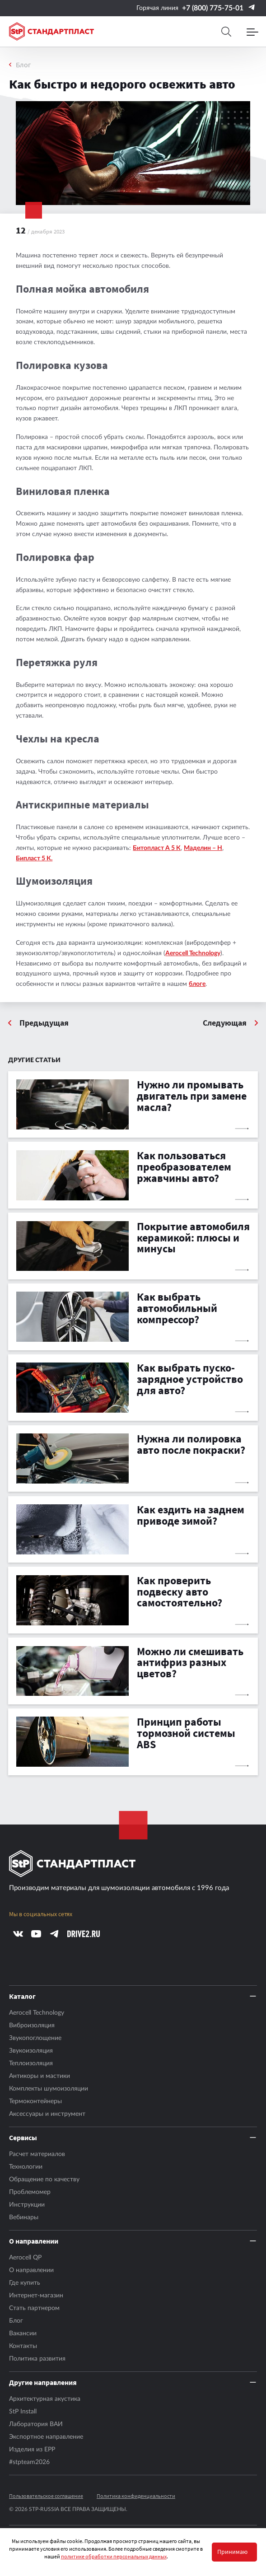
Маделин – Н (203, 848)
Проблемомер (30, 2192)
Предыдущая (44, 1023)
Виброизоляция (32, 2025)
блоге (197, 984)
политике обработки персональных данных (114, 2556)
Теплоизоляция (31, 2063)
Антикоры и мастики (39, 2076)
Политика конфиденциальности (136, 2496)
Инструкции (27, 2205)
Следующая (225, 1023)
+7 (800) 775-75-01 (212, 8)
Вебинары (23, 2217)
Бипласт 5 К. (34, 858)
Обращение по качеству (44, 2179)
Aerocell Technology (192, 953)
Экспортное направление (46, 2437)
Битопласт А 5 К (157, 848)
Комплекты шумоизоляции (48, 2089)
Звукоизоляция (31, 2051)
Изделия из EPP (32, 2449)
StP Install (23, 2411)
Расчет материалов (37, 2154)
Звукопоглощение (35, 2038)
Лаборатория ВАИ (36, 2424)
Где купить (24, 2283)
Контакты (23, 2346)
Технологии (25, 2167)
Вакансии (23, 2333)
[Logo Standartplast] (51, 31)
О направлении (31, 2270)
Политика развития (37, 2359)
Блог (23, 64)
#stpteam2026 (29, 2462)
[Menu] (252, 32)
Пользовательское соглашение (46, 2496)
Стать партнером (34, 2308)
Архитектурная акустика (44, 2399)
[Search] (226, 32)
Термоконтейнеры (35, 2101)
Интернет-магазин (36, 2295)
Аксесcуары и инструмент (47, 2114)
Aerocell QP (25, 2257)
